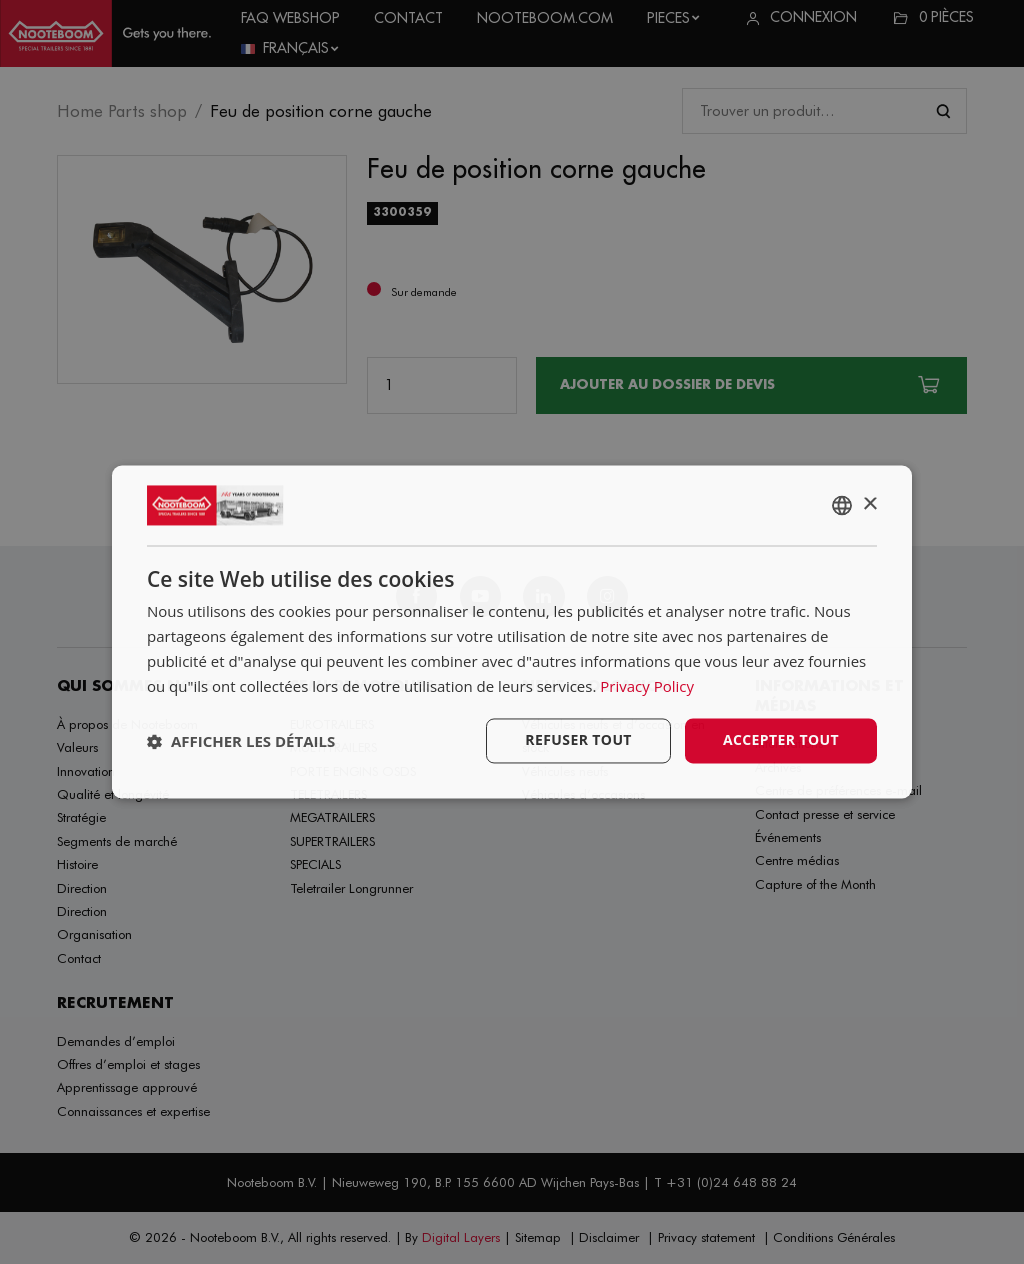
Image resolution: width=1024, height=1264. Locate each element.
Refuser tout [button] (578, 740)
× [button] (869, 504)
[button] (241, 741)
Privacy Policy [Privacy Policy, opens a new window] (647, 686)
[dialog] (512, 631)
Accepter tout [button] (781, 740)
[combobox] (842, 505)
